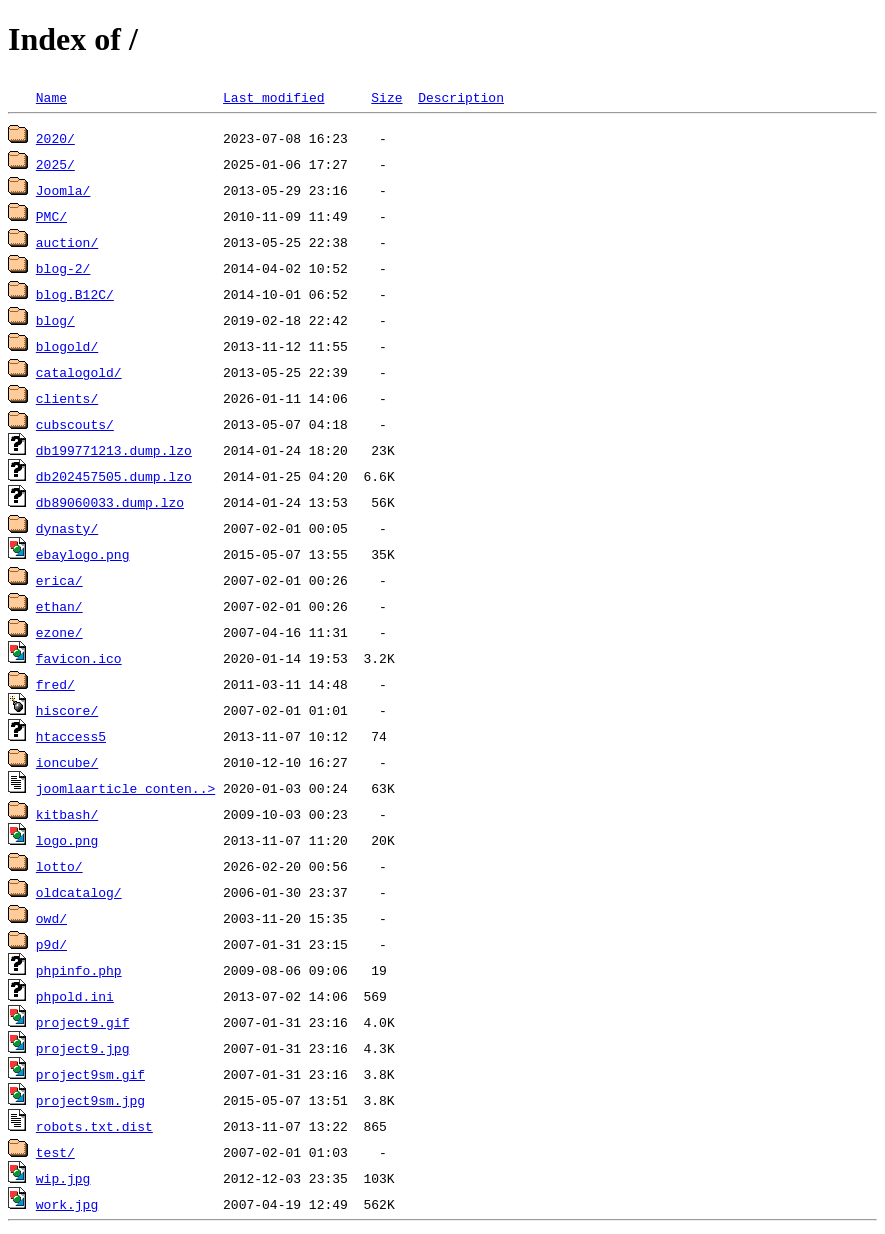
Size (386, 97)
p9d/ (51, 944)
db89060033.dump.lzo (110, 502)
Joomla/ (63, 190)
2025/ (55, 164)
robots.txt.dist (94, 1126)
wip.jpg (63, 1178)
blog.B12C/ (75, 294)
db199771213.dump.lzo (114, 450)
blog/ (55, 320)
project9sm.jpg (90, 1100)
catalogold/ (79, 372)
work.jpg (67, 1204)
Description (461, 97)
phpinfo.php (79, 970)
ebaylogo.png (83, 554)
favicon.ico (79, 658)
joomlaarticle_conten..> (125, 788)
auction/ (67, 242)
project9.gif (83, 1022)
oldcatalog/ (79, 892)
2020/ (55, 138)
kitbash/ (67, 814)
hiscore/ (67, 710)
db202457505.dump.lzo (114, 476)
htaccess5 (71, 736)
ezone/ (59, 632)
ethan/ (59, 606)
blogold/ (67, 346)
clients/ (67, 398)
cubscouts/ (75, 424)
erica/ (59, 580)
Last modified (273, 97)
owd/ (51, 918)
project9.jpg (83, 1048)
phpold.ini (75, 996)
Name (51, 97)
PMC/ (51, 216)
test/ (55, 1152)
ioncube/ (67, 762)
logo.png (67, 840)
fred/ (55, 684)
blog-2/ (63, 268)
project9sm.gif (90, 1074)
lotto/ (59, 866)
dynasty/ (67, 528)
